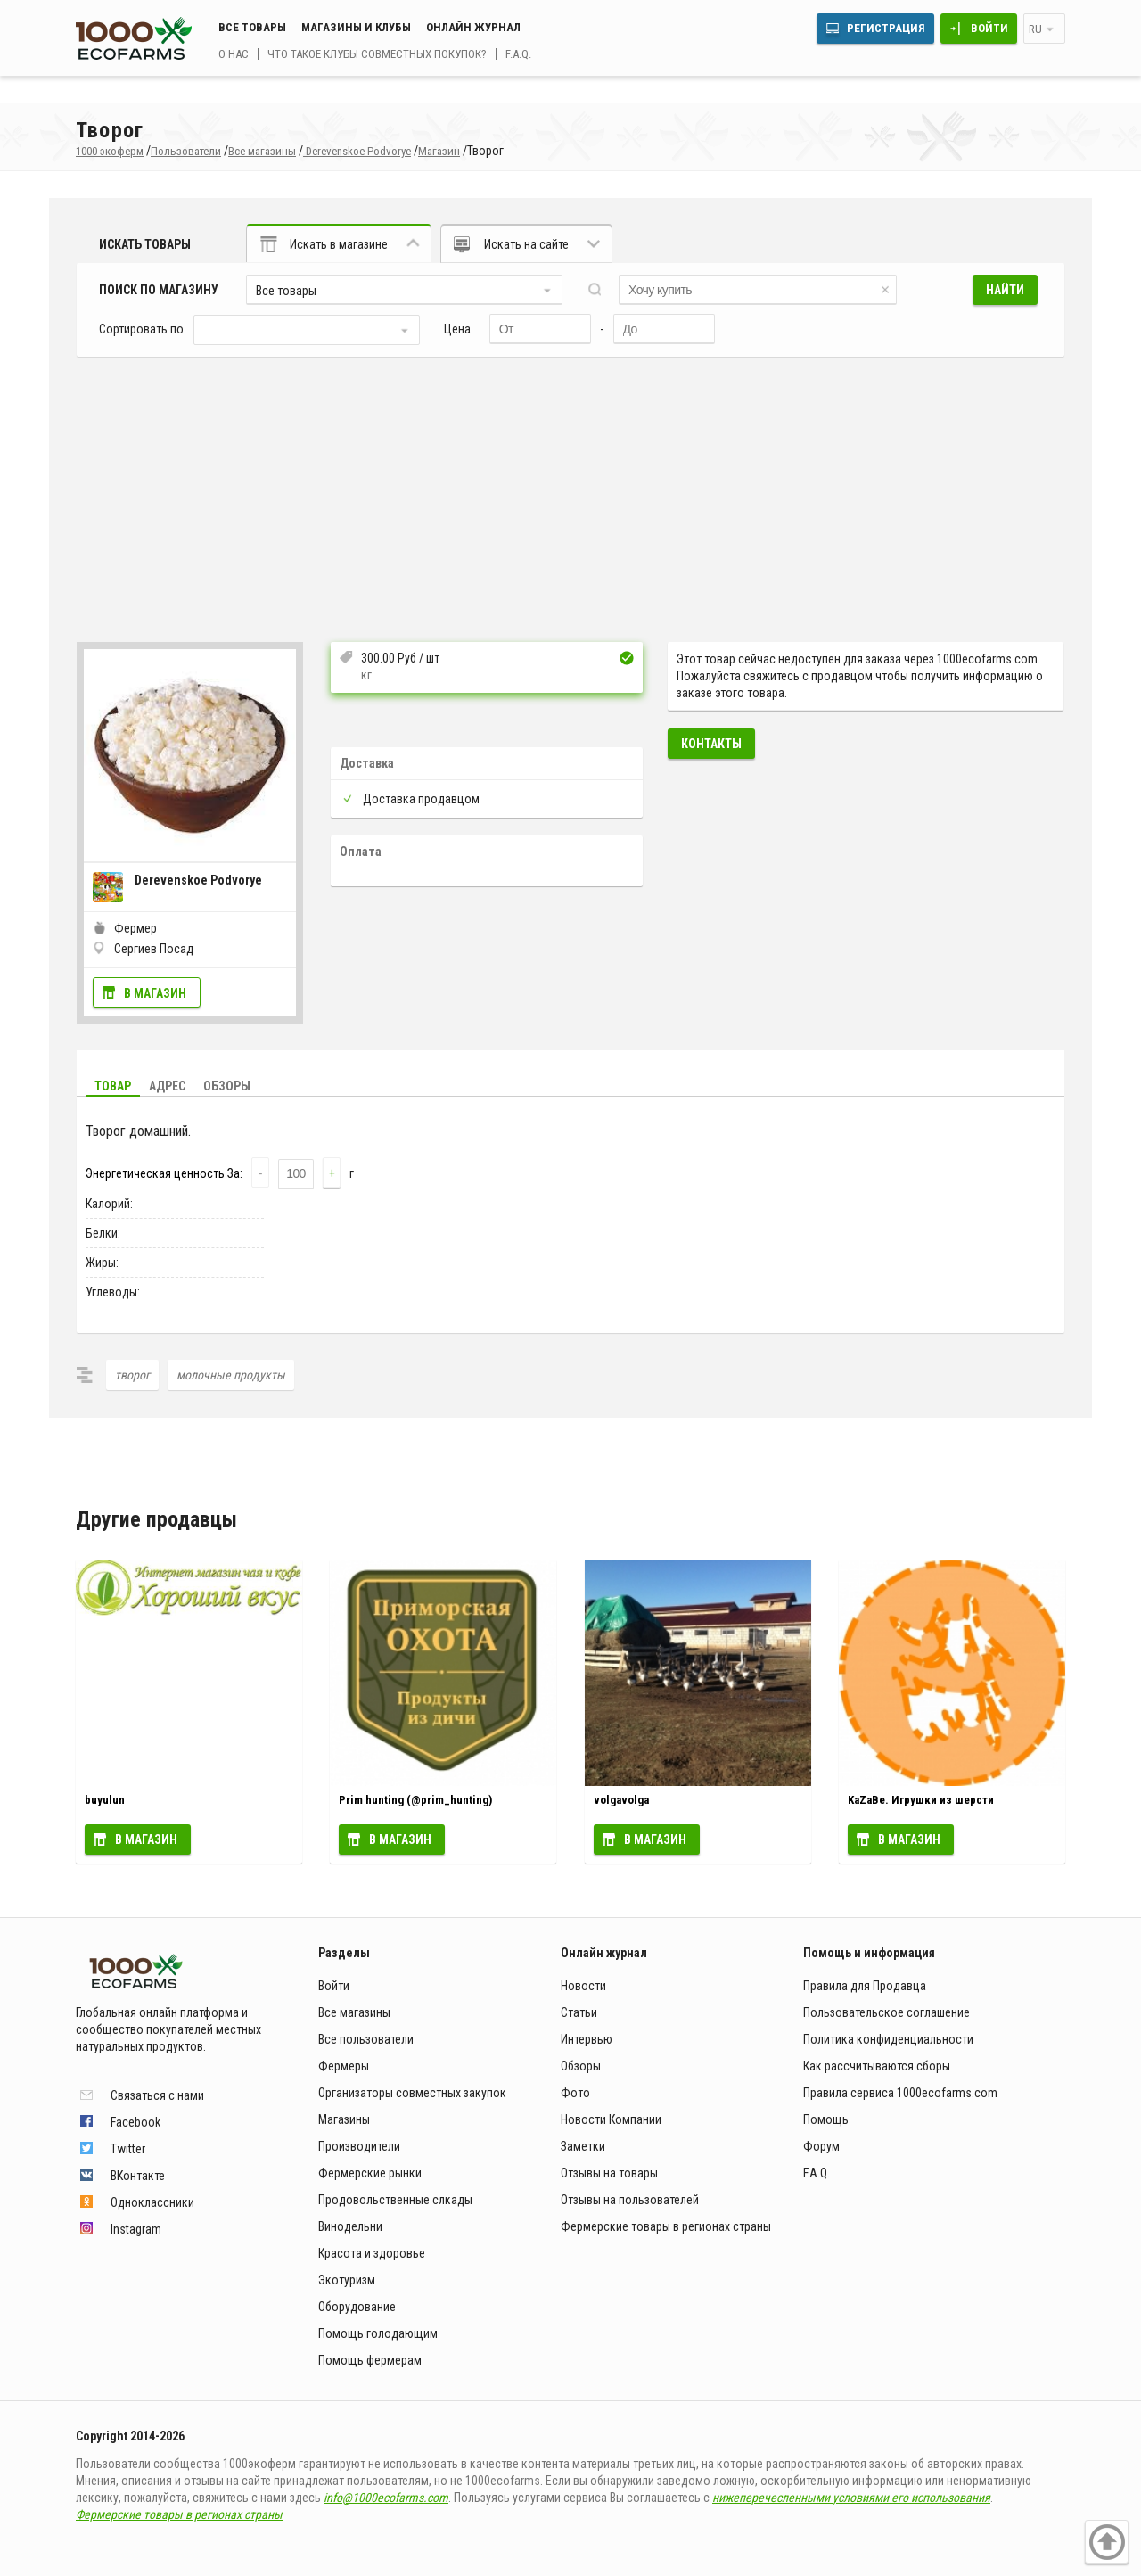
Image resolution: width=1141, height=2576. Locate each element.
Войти (989, 28)
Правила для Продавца (864, 1986)
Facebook (135, 2122)
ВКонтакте (138, 2176)
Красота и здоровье (371, 2253)
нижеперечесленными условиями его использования (851, 2497)
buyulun (105, 1799)
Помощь (826, 2119)
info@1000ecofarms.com (386, 2497)
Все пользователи (366, 2039)
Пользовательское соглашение (886, 2012)
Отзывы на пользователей (630, 2200)
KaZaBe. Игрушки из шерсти (921, 1799)
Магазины (344, 2119)
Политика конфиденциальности (888, 2039)
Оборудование (357, 2307)
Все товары (252, 27)
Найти (1005, 290)
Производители (359, 2146)
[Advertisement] (570, 490)
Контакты (711, 744)
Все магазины (354, 2012)
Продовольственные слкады (395, 2200)
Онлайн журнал (473, 27)
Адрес (167, 1086)
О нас (233, 54)
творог (132, 1375)
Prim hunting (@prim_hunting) (415, 1799)
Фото (575, 2093)
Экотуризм (346, 2280)
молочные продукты (230, 1375)
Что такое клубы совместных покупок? (377, 54)
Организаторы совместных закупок (412, 2093)
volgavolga (621, 1799)
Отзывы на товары (609, 2173)
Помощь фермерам (370, 2360)
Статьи (579, 2012)
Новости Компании (611, 2119)
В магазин (155, 993)
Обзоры (226, 1086)
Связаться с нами (157, 2095)
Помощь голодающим (378, 2333)
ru (1035, 29)
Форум (821, 2146)
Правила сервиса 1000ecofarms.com (900, 2093)
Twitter (128, 2149)
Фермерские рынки (370, 2173)
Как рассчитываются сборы (876, 2066)
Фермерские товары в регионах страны (666, 2226)
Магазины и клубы (356, 27)
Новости (583, 1986)
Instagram (136, 2229)
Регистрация (886, 28)
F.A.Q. (518, 54)
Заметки (583, 2146)
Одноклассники (152, 2202)
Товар (112, 1086)
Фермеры (343, 2066)
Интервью (586, 2039)
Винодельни (350, 2226)
